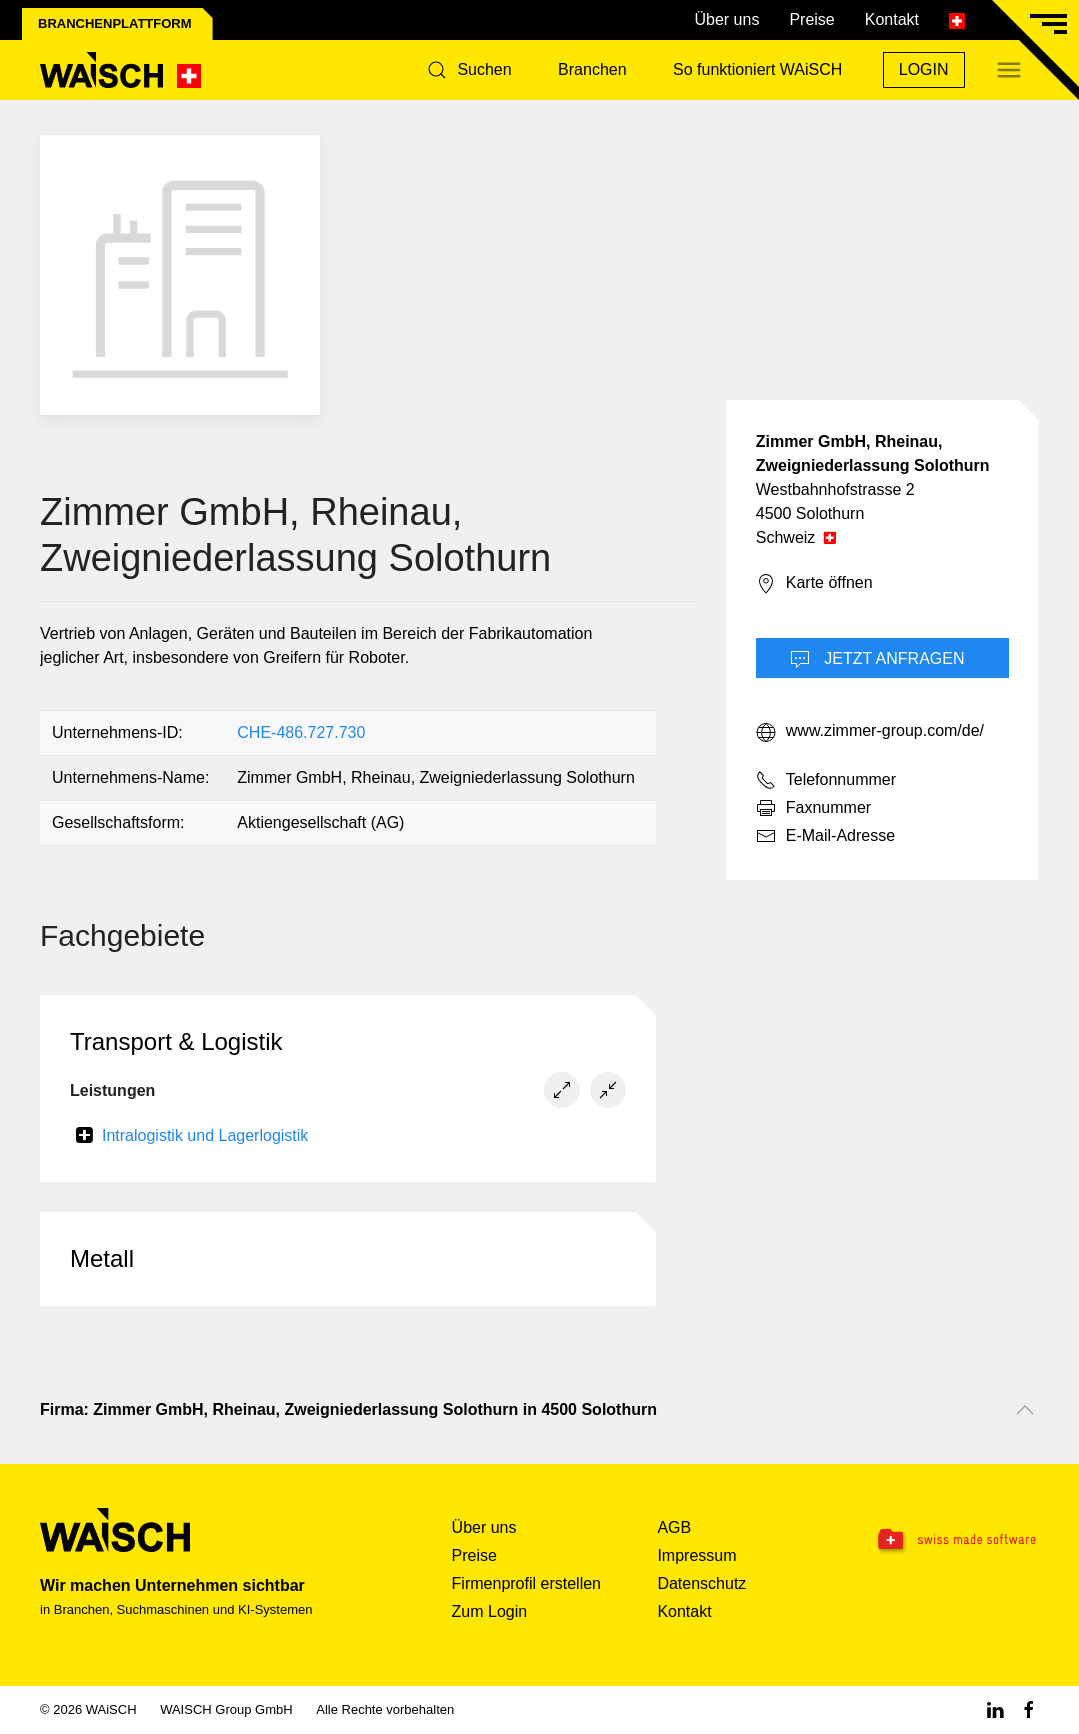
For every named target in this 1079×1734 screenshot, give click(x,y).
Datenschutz (701, 1583)
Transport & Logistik (176, 1041)
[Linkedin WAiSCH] (995, 1709)
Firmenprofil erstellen (526, 1583)
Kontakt (892, 19)
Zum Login (490, 1611)
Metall (102, 1258)
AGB (674, 1527)
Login (924, 69)
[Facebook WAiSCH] (1029, 1709)
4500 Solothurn (810, 513)
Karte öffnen (814, 584)
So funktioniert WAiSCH (757, 69)
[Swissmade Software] (951, 1541)
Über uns (726, 19)
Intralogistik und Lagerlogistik (205, 1135)
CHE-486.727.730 (301, 732)
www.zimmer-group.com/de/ (870, 732)
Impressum (696, 1555)
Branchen (592, 69)
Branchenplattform (115, 23)
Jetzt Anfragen (877, 660)
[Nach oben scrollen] (1025, 1410)
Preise (811, 19)
